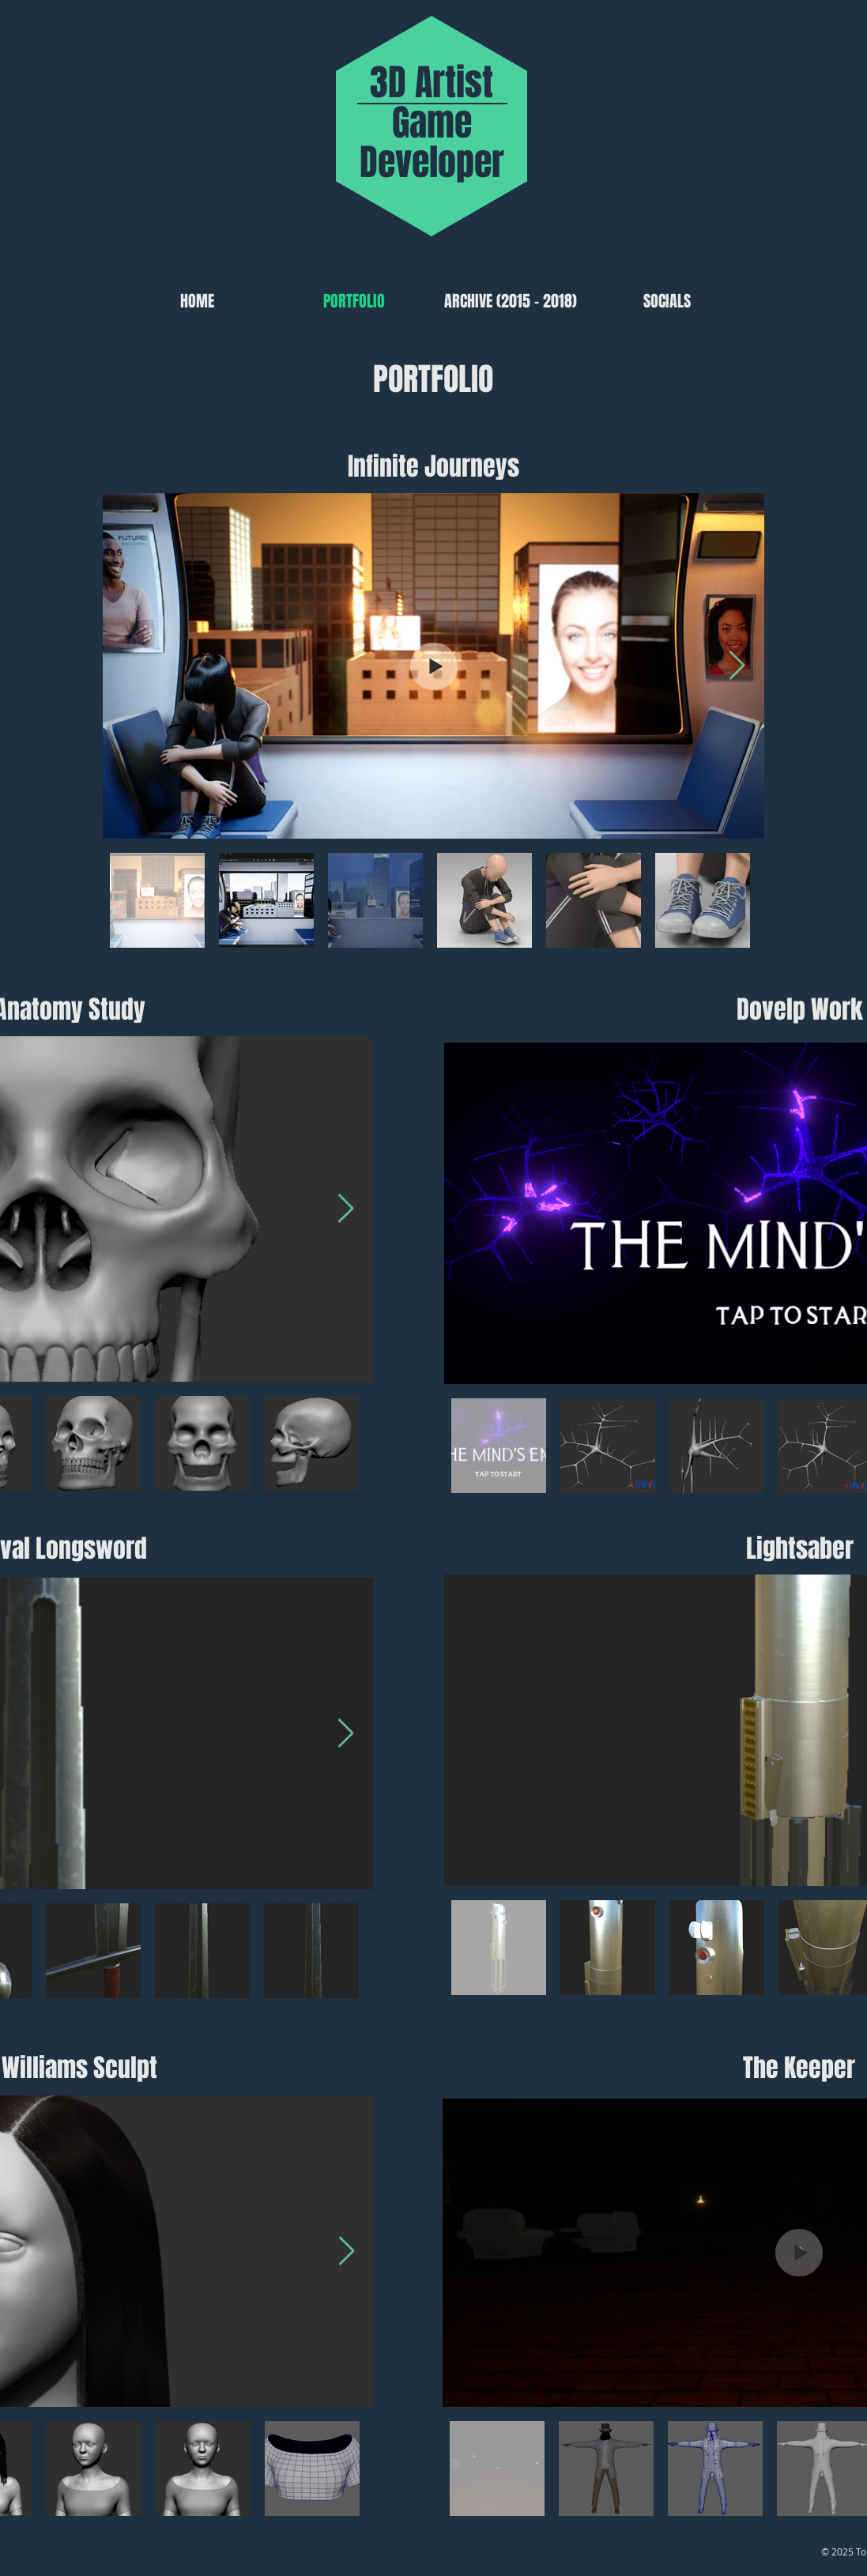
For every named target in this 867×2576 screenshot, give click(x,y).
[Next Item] (737, 666)
